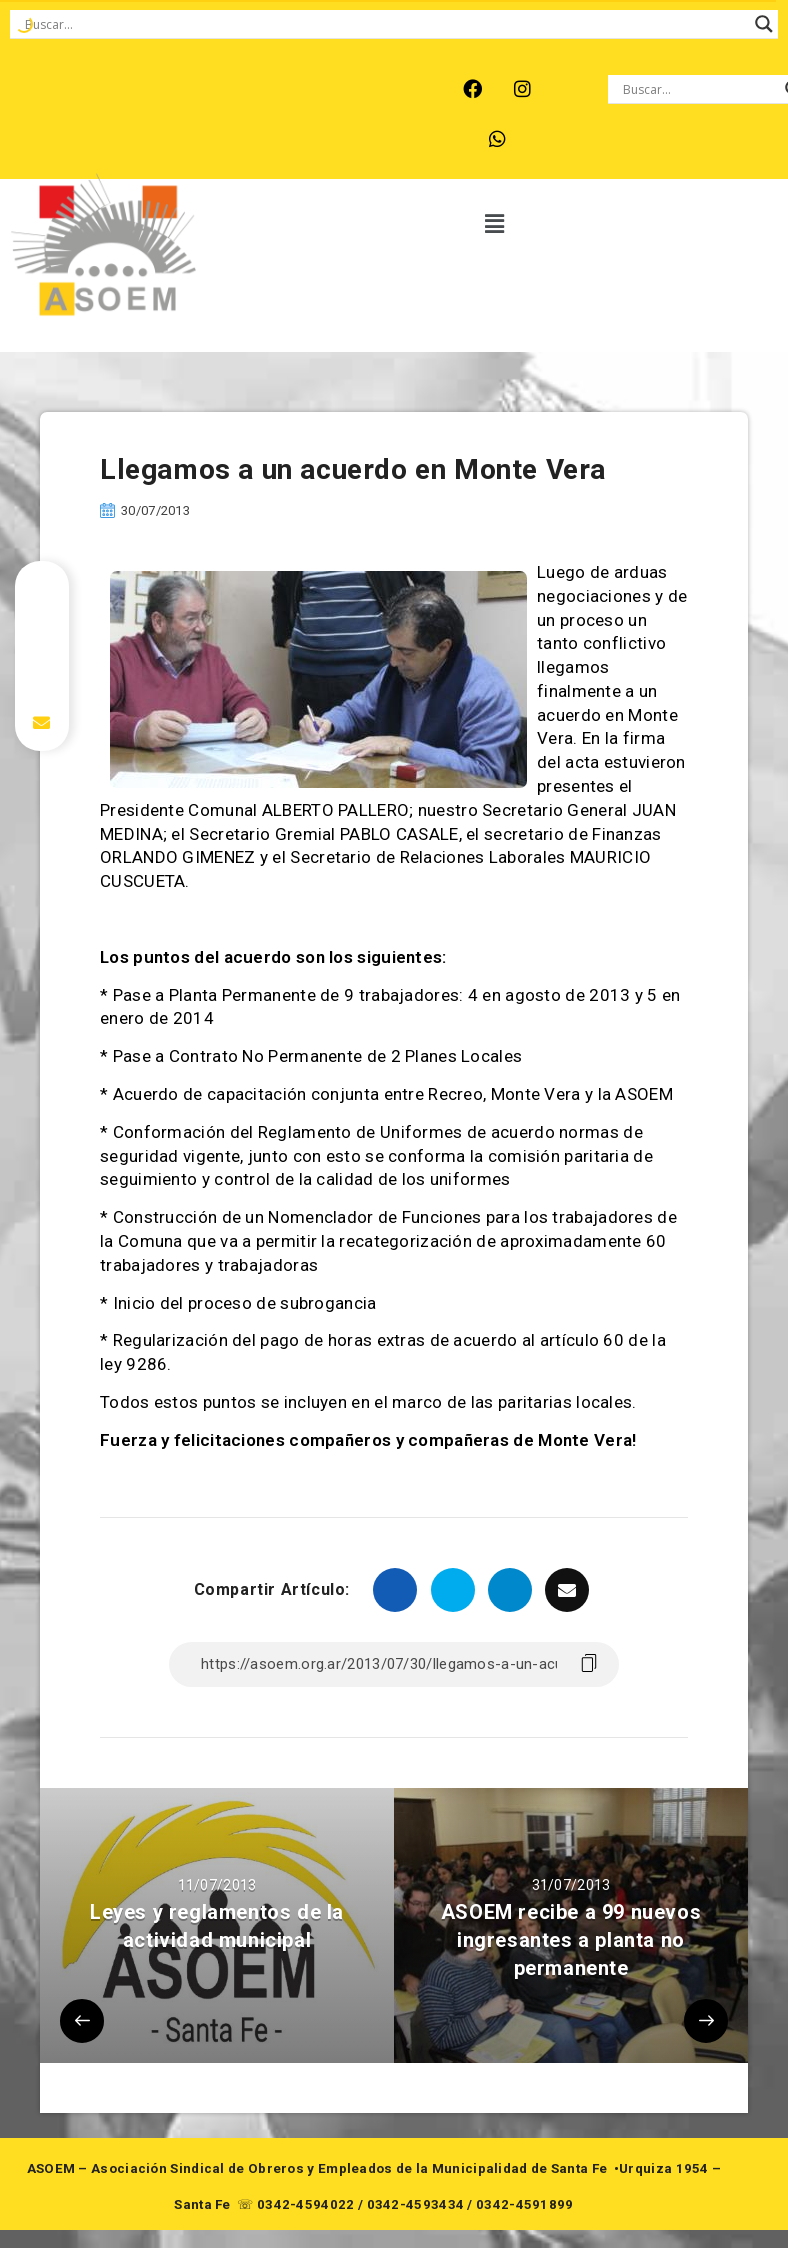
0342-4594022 (306, 2204)
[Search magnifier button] (764, 24)
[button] (495, 225)
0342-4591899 (525, 2204)
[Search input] (385, 24)
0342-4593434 (416, 2204)
